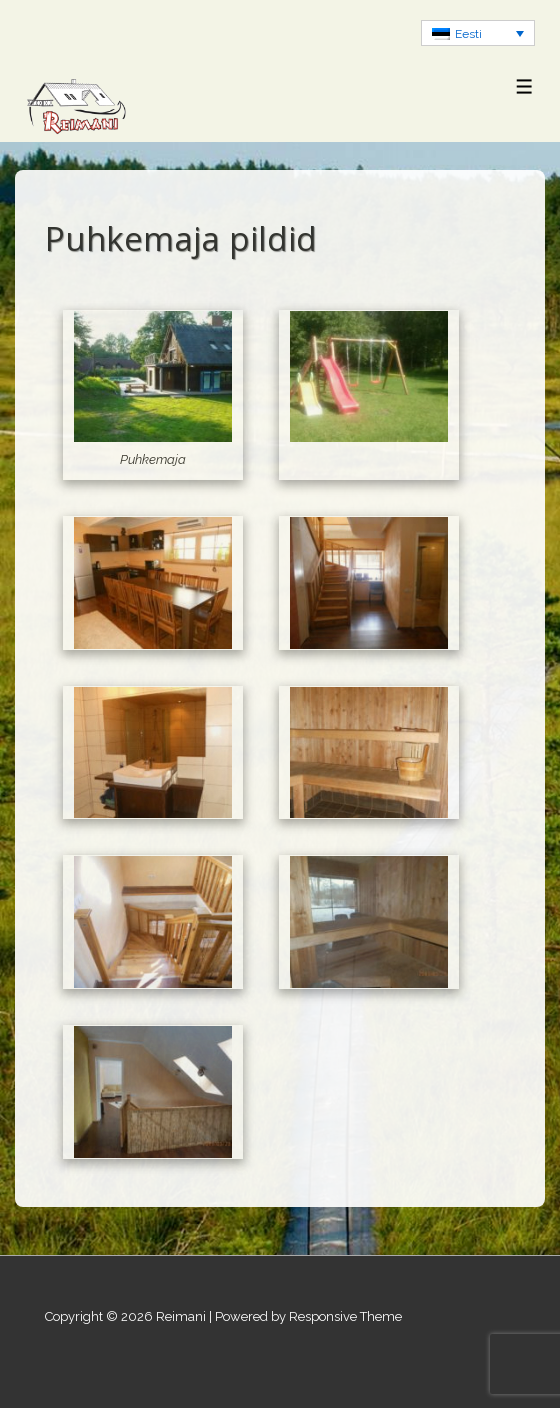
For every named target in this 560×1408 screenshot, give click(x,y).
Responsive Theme (345, 1316)
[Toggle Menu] (524, 86)
